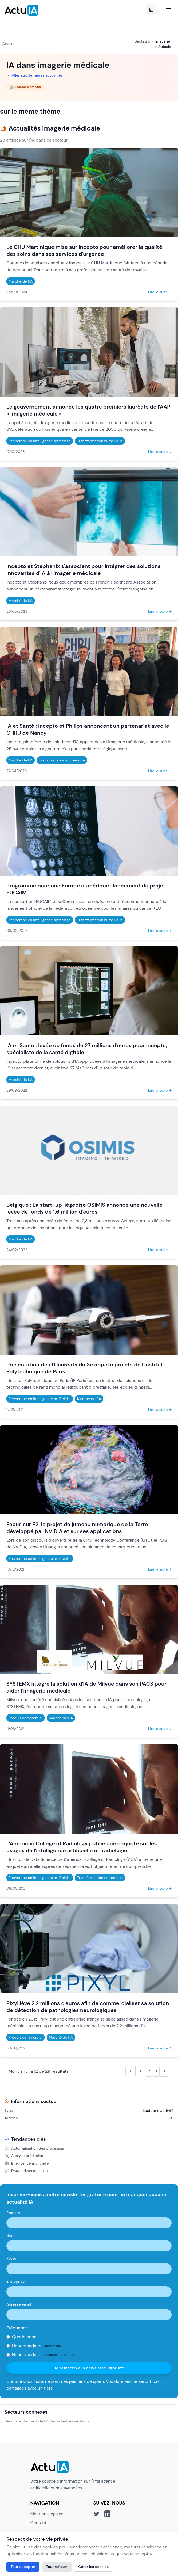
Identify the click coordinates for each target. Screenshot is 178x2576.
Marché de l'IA (21, 281)
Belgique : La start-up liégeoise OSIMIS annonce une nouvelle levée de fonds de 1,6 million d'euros (84, 1208)
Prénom (13, 2212)
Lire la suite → (160, 291)
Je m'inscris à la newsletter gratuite (89, 2368)
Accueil (9, 44)
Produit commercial (25, 1718)
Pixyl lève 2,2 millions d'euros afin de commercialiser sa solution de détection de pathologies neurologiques (87, 2007)
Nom (10, 2235)
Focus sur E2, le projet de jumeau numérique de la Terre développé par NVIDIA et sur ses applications (77, 1528)
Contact (38, 2522)
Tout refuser (56, 2566)
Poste (11, 2258)
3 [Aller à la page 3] (156, 2071)
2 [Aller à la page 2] (149, 2071)
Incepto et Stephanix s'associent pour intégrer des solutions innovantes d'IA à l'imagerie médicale (83, 570)
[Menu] (168, 10)
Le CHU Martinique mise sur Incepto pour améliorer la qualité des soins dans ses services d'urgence (84, 250)
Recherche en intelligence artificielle (40, 441)
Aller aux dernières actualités (34, 75)
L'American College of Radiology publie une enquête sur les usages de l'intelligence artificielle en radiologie (81, 1847)
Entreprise (15, 2281)
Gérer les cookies (93, 2566)
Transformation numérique (100, 441)
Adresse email (18, 2304)
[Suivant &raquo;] (164, 2071)
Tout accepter (23, 2566)
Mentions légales (47, 2514)
